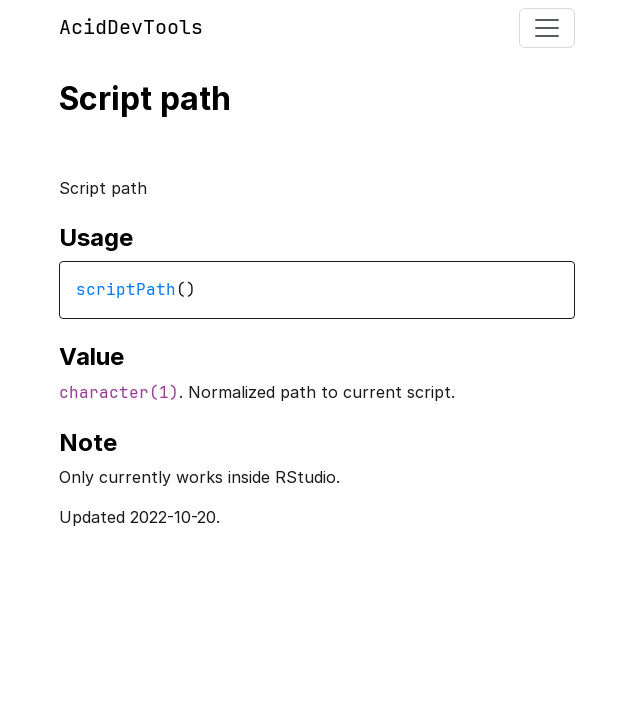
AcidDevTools (131, 27)
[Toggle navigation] (547, 28)
